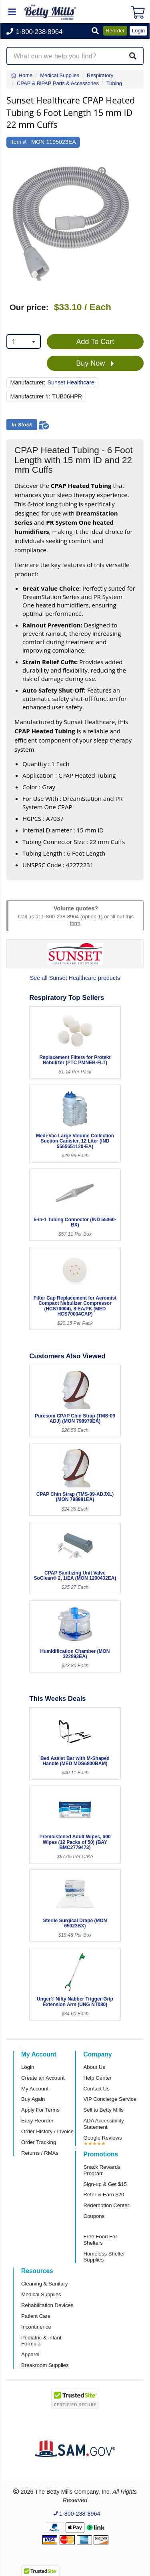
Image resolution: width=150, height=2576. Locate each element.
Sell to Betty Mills (104, 2110)
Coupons (94, 2216)
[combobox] (23, 341)
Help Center (98, 2078)
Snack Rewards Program (102, 2170)
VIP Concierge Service (110, 2099)
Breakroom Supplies (45, 2365)
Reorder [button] (115, 31)
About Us (94, 2067)
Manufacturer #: (30, 396)
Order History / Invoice (47, 2131)
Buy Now (95, 363)
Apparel (30, 2354)
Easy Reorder (37, 2121)
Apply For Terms (40, 2110)
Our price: (29, 307)
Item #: (19, 142)
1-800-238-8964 (60, 917)
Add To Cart (95, 342)
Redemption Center (106, 2205)
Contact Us (97, 2089)
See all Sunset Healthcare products (75, 978)
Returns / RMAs (39, 2153)
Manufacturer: (28, 382)
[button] (95, 31)
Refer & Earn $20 (104, 2195)
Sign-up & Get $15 (105, 2184)
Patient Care (35, 2316)
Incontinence (36, 2327)
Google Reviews (103, 2138)
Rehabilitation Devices (47, 2305)
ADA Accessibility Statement (104, 2124)
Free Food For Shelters (100, 2240)
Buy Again (33, 2099)
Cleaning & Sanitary (44, 2284)
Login (27, 2067)
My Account (34, 2089)
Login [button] (138, 31)
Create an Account (43, 2078)
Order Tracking (38, 2142)
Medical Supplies (41, 2294)
